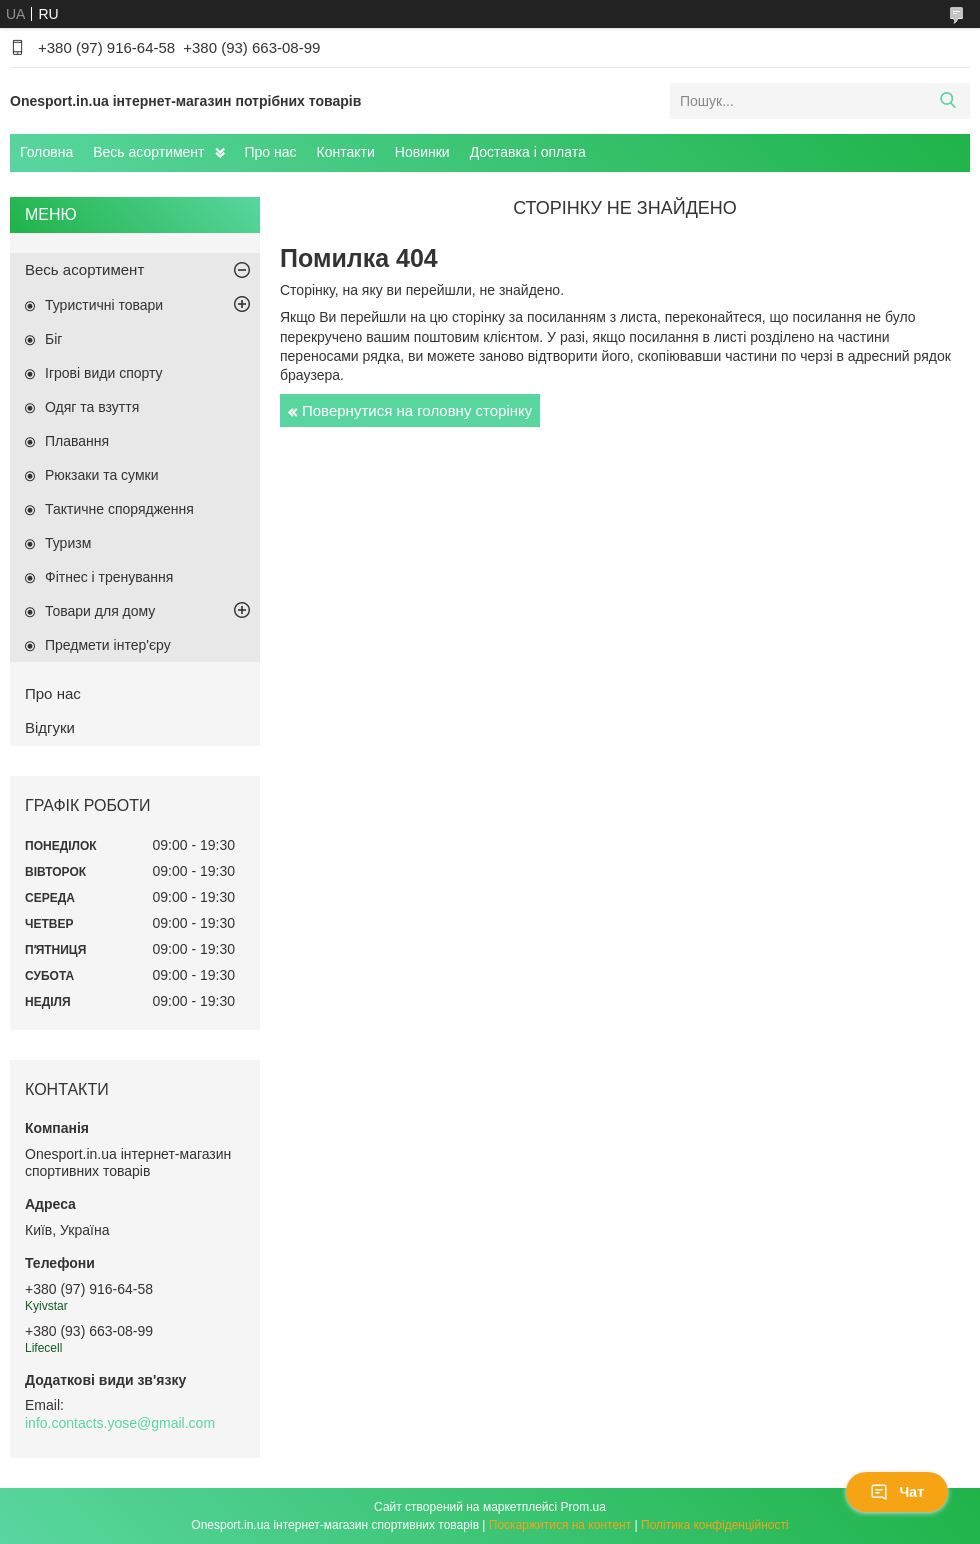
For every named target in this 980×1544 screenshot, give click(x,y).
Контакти (346, 152)
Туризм (68, 543)
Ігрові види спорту (104, 373)
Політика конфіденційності (715, 1525)
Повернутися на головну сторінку (417, 410)
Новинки (422, 152)
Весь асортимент (148, 152)
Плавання (77, 441)
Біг (53, 339)
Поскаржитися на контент (560, 1525)
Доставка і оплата (528, 152)
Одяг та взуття (92, 407)
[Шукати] (947, 101)
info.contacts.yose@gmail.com (120, 1423)
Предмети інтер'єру (108, 645)
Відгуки (50, 727)
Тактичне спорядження (119, 509)
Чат (897, 1492)
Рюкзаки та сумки (102, 475)
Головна (46, 152)
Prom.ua (583, 1507)
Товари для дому (100, 611)
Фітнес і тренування (109, 577)
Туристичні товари (104, 305)
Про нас (271, 152)
